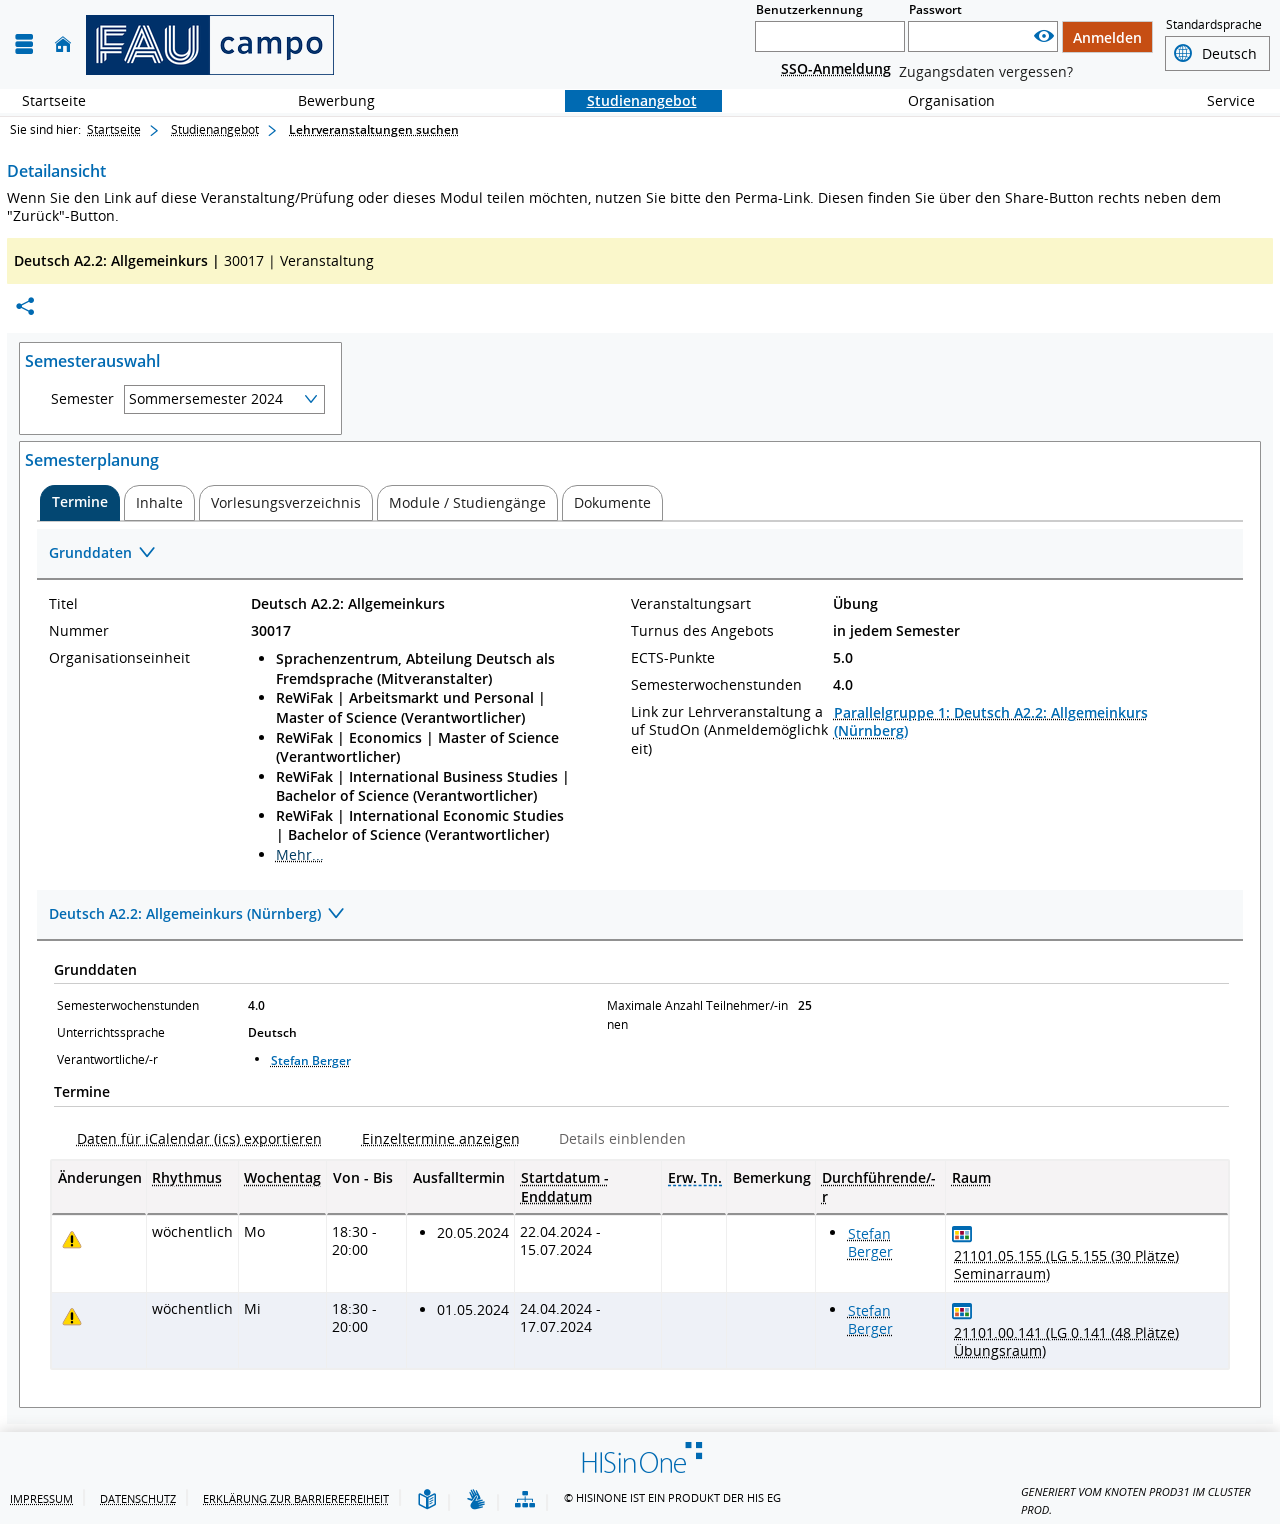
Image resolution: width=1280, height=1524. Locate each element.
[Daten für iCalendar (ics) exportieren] (191, 1138)
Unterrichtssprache (111, 1032)
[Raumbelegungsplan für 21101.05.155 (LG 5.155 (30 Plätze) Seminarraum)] (962, 1233)
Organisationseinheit (119, 658)
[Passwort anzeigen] (1044, 36)
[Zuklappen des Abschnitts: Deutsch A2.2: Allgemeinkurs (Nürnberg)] (640, 915)
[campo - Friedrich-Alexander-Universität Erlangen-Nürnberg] (210, 45)
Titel (63, 604)
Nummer (79, 631)
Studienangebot (631, 100)
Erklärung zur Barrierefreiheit (296, 1498)
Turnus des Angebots (702, 631)
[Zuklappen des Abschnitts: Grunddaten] (640, 554)
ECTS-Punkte (673, 658)
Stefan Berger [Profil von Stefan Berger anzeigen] (311, 1060)
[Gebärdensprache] (476, 1500)
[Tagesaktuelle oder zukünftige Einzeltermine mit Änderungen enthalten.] (72, 1239)
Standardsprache (1214, 24)
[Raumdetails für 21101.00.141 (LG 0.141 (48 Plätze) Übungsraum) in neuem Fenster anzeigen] (1087, 1342)
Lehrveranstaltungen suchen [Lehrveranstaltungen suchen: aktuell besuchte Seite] (374, 129)
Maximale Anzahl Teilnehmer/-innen (697, 1014)
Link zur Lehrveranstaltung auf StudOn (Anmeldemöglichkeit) (729, 730)
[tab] (80, 503)
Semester (82, 399)
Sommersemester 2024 (206, 398)
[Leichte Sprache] (427, 1500)
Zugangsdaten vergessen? (986, 71)
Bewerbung (325, 100)
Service (1220, 100)
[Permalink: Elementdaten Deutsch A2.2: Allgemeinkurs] (25, 306)
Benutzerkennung (809, 9)
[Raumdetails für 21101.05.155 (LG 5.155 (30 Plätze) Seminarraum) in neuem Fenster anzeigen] (1087, 1265)
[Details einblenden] (614, 1138)
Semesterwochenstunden (716, 685)
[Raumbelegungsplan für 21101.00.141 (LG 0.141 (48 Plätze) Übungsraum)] (962, 1310)
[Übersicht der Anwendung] (525, 1500)
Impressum (41, 1498)
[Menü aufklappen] (24, 44)
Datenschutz (138, 1498)
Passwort (935, 9)
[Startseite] (63, 44)
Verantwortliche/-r (107, 1059)
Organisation (940, 100)
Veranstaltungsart (691, 604)
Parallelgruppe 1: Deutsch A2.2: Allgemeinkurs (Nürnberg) (991, 721)
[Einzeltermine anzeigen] (433, 1138)
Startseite (54, 100)
